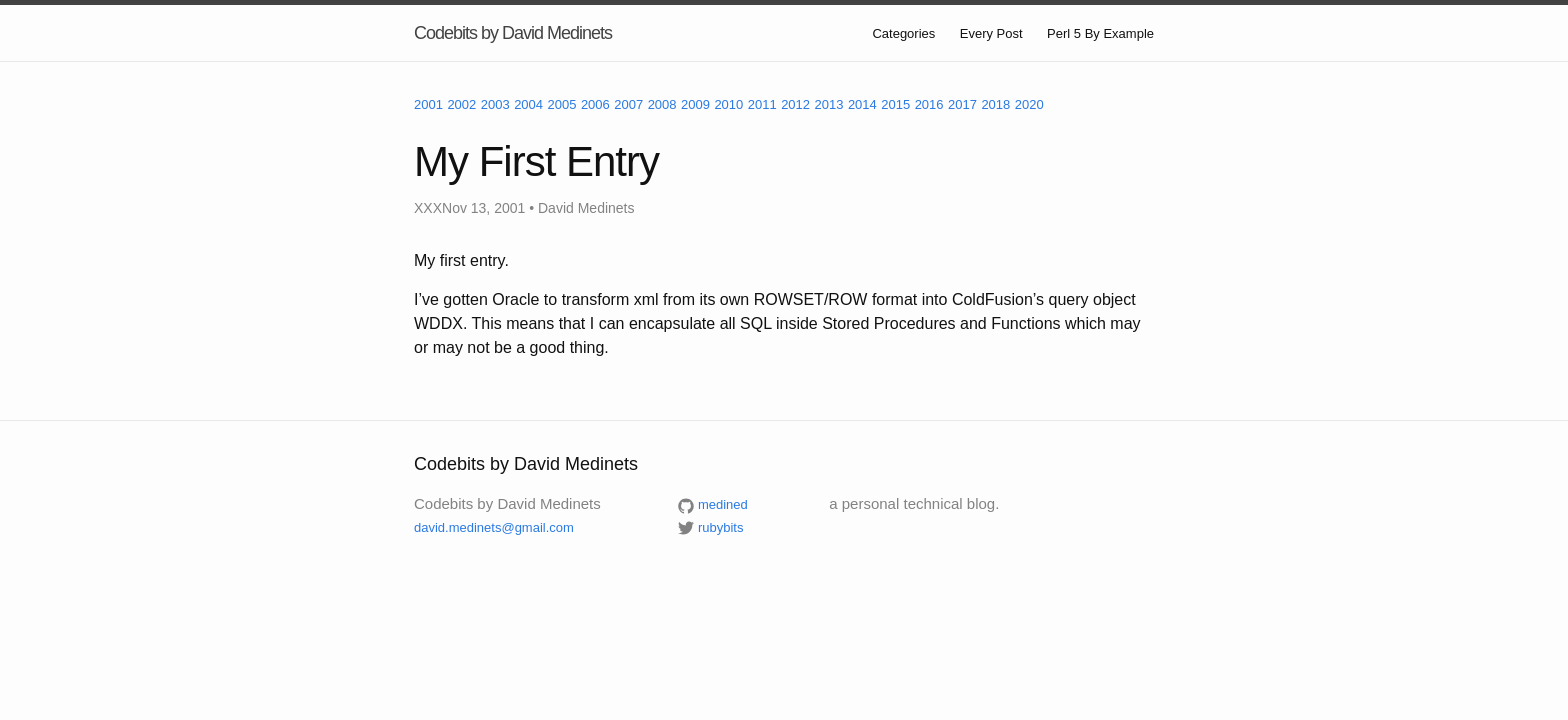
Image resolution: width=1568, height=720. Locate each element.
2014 (862, 104)
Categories (903, 33)
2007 (628, 104)
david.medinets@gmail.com (494, 527)
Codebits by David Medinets (513, 33)
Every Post (991, 33)
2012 (795, 104)
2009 (695, 104)
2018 (995, 104)
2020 (1029, 104)
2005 (562, 104)
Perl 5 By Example (1100, 33)
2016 (929, 104)
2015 (895, 104)
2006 (595, 104)
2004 (528, 104)
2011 (762, 104)
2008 (662, 104)
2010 (728, 104)
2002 (461, 104)
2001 (428, 104)
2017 (962, 104)
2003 (495, 104)
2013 (829, 104)
